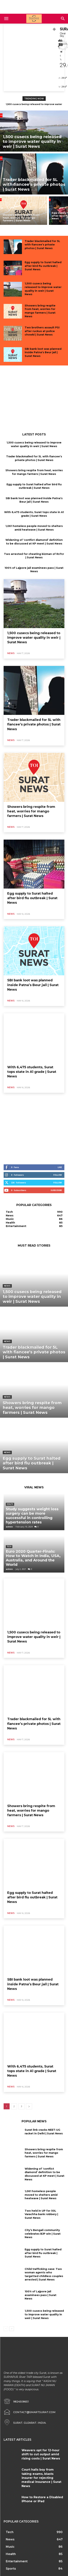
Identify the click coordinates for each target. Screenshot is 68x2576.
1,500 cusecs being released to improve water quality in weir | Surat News (33, 637)
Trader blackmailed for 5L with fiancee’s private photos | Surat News (42, 244)
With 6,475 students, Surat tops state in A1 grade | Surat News (31, 1071)
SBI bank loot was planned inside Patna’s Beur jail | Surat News (43, 352)
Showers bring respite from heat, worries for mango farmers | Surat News (40, 311)
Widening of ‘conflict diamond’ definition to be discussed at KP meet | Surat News (34, 541)
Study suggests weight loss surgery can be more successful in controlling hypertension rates (32, 1515)
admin (9, 1526)
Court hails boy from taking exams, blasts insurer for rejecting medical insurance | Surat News (41, 2478)
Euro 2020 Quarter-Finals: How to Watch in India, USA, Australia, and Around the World (33, 1558)
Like (60, 1167)
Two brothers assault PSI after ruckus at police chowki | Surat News (42, 331)
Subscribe (56, 1190)
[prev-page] (6, 2328)
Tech (9, 1547)
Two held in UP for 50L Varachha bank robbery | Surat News (41, 2214)
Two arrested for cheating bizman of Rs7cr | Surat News (34, 555)
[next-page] (29, 2106)
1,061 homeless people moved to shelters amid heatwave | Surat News (41, 2195)
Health (10, 1504)
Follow (57, 1174)
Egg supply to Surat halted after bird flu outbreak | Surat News (43, 266)
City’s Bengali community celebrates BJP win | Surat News (43, 2233)
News (11, 653)
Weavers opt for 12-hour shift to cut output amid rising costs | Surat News (41, 2454)
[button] (6, 19)
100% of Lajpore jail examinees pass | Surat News (34, 569)
